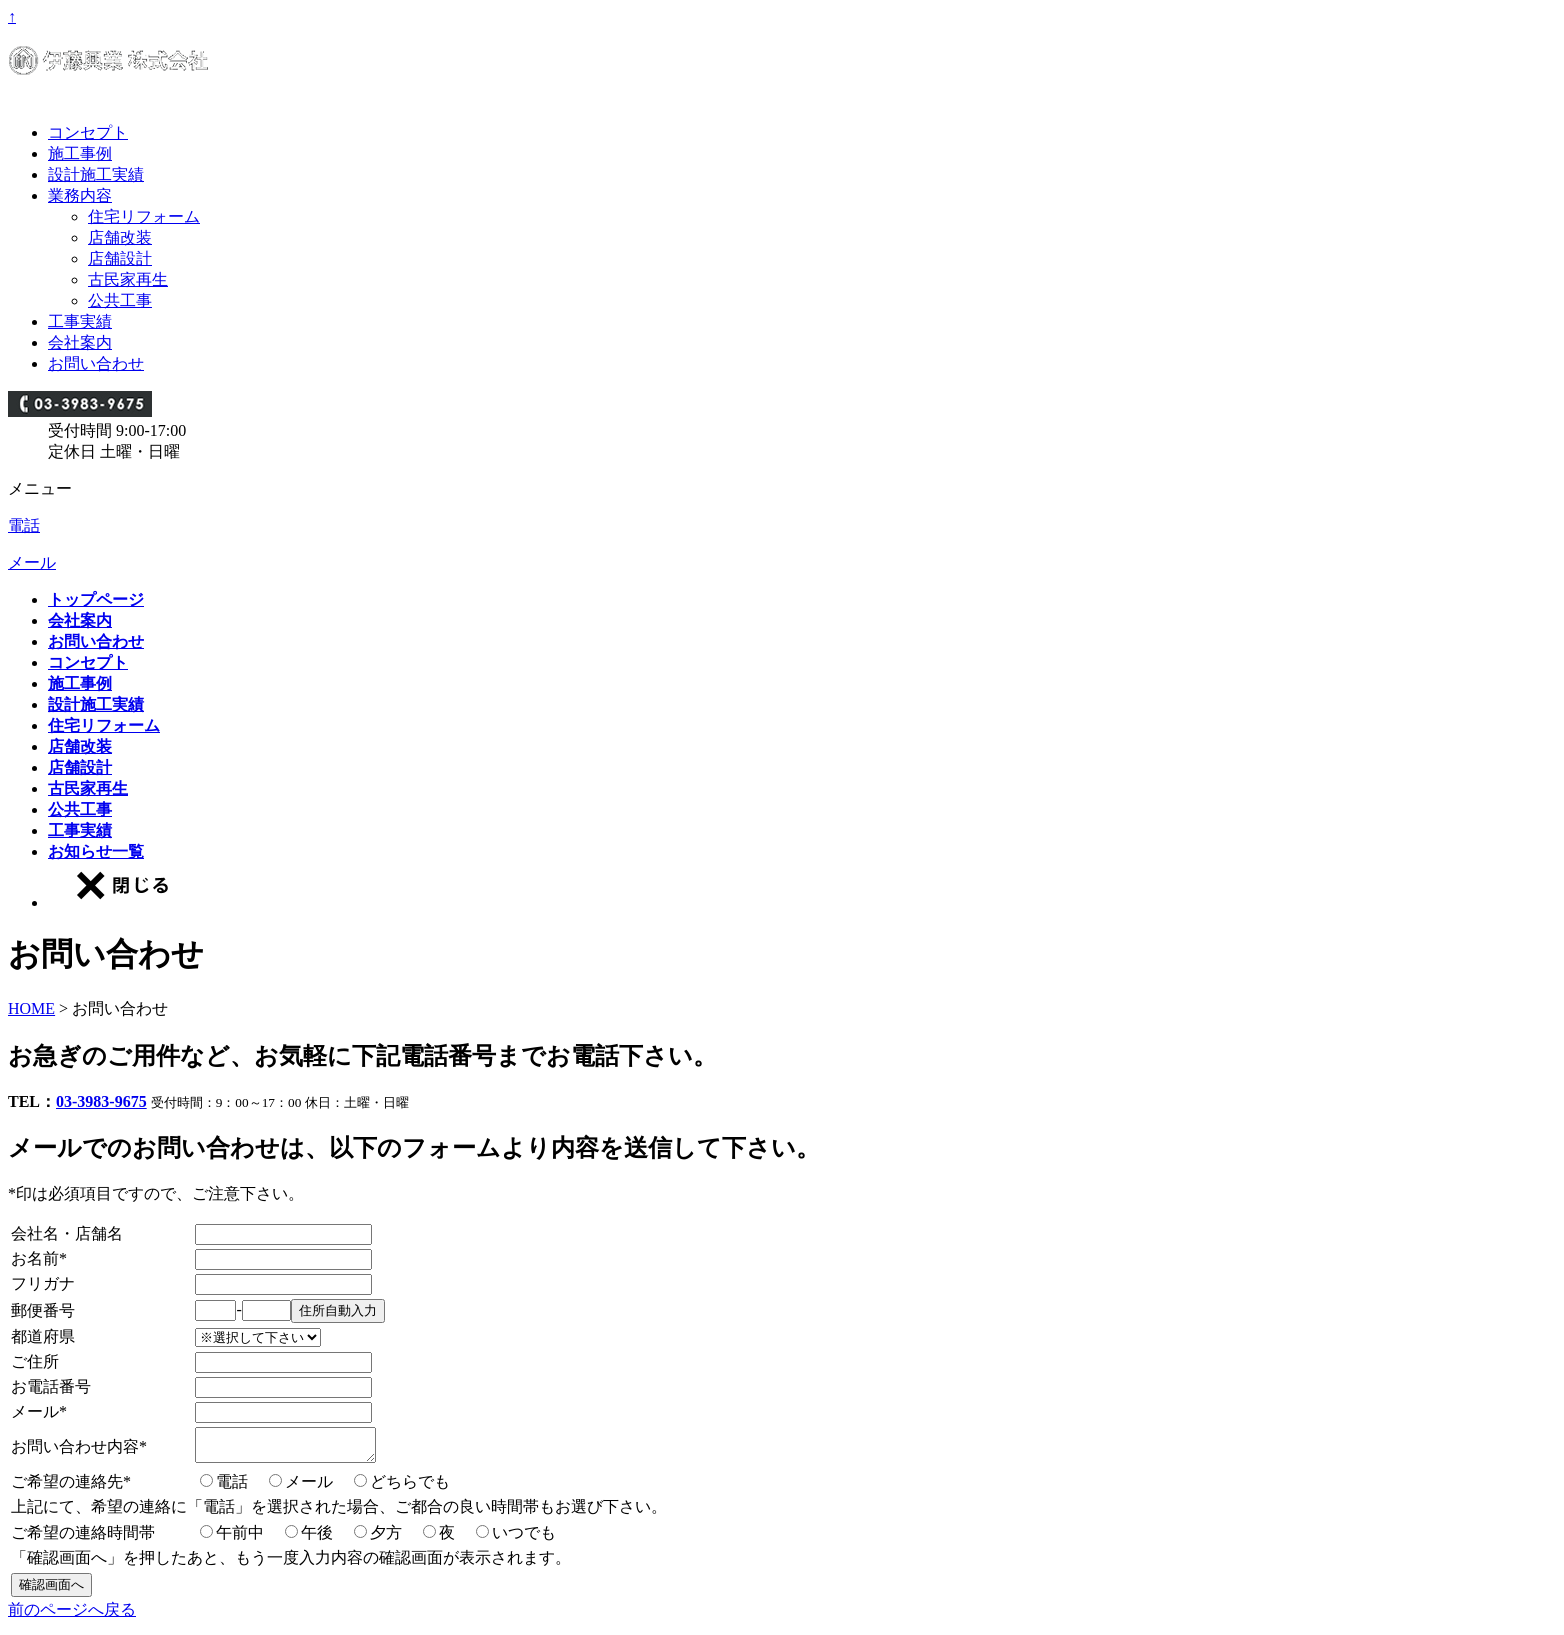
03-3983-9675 (101, 1101)
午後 (317, 1538)
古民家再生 (128, 279)
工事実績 (80, 321)
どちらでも (410, 1487)
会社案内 (80, 342)
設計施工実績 (96, 174)
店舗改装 (120, 237)
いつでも (524, 1538)
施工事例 (80, 153)
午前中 (240, 1538)
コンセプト (88, 132)
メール (32, 562)
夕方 (386, 1538)
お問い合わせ (96, 363)
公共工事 (120, 300)
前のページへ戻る (72, 1615)
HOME (31, 1008)
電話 (24, 525)
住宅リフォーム (144, 216)
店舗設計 (120, 258)
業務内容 (80, 195)
